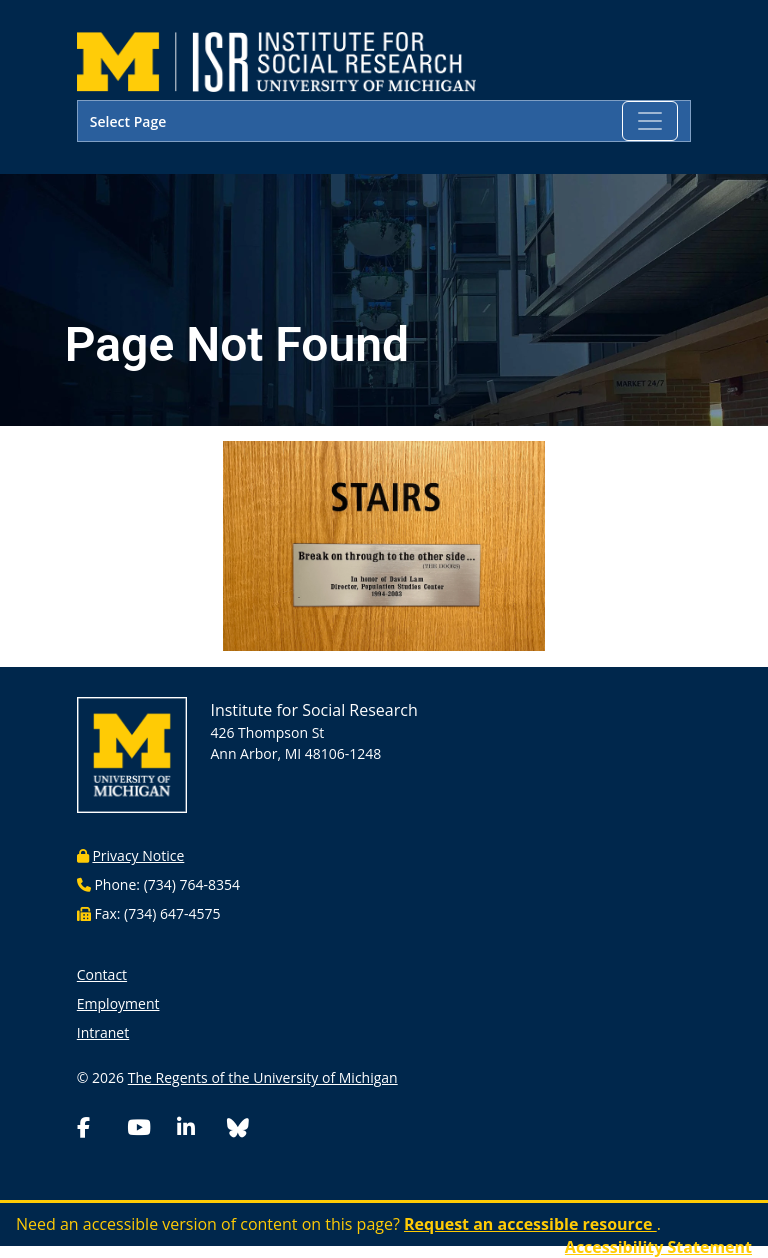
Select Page (128, 121)
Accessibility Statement (658, 1247)
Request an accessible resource (530, 1224)
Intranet (103, 1032)
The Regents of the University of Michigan (263, 1077)
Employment (118, 1003)
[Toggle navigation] (650, 121)
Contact (102, 974)
